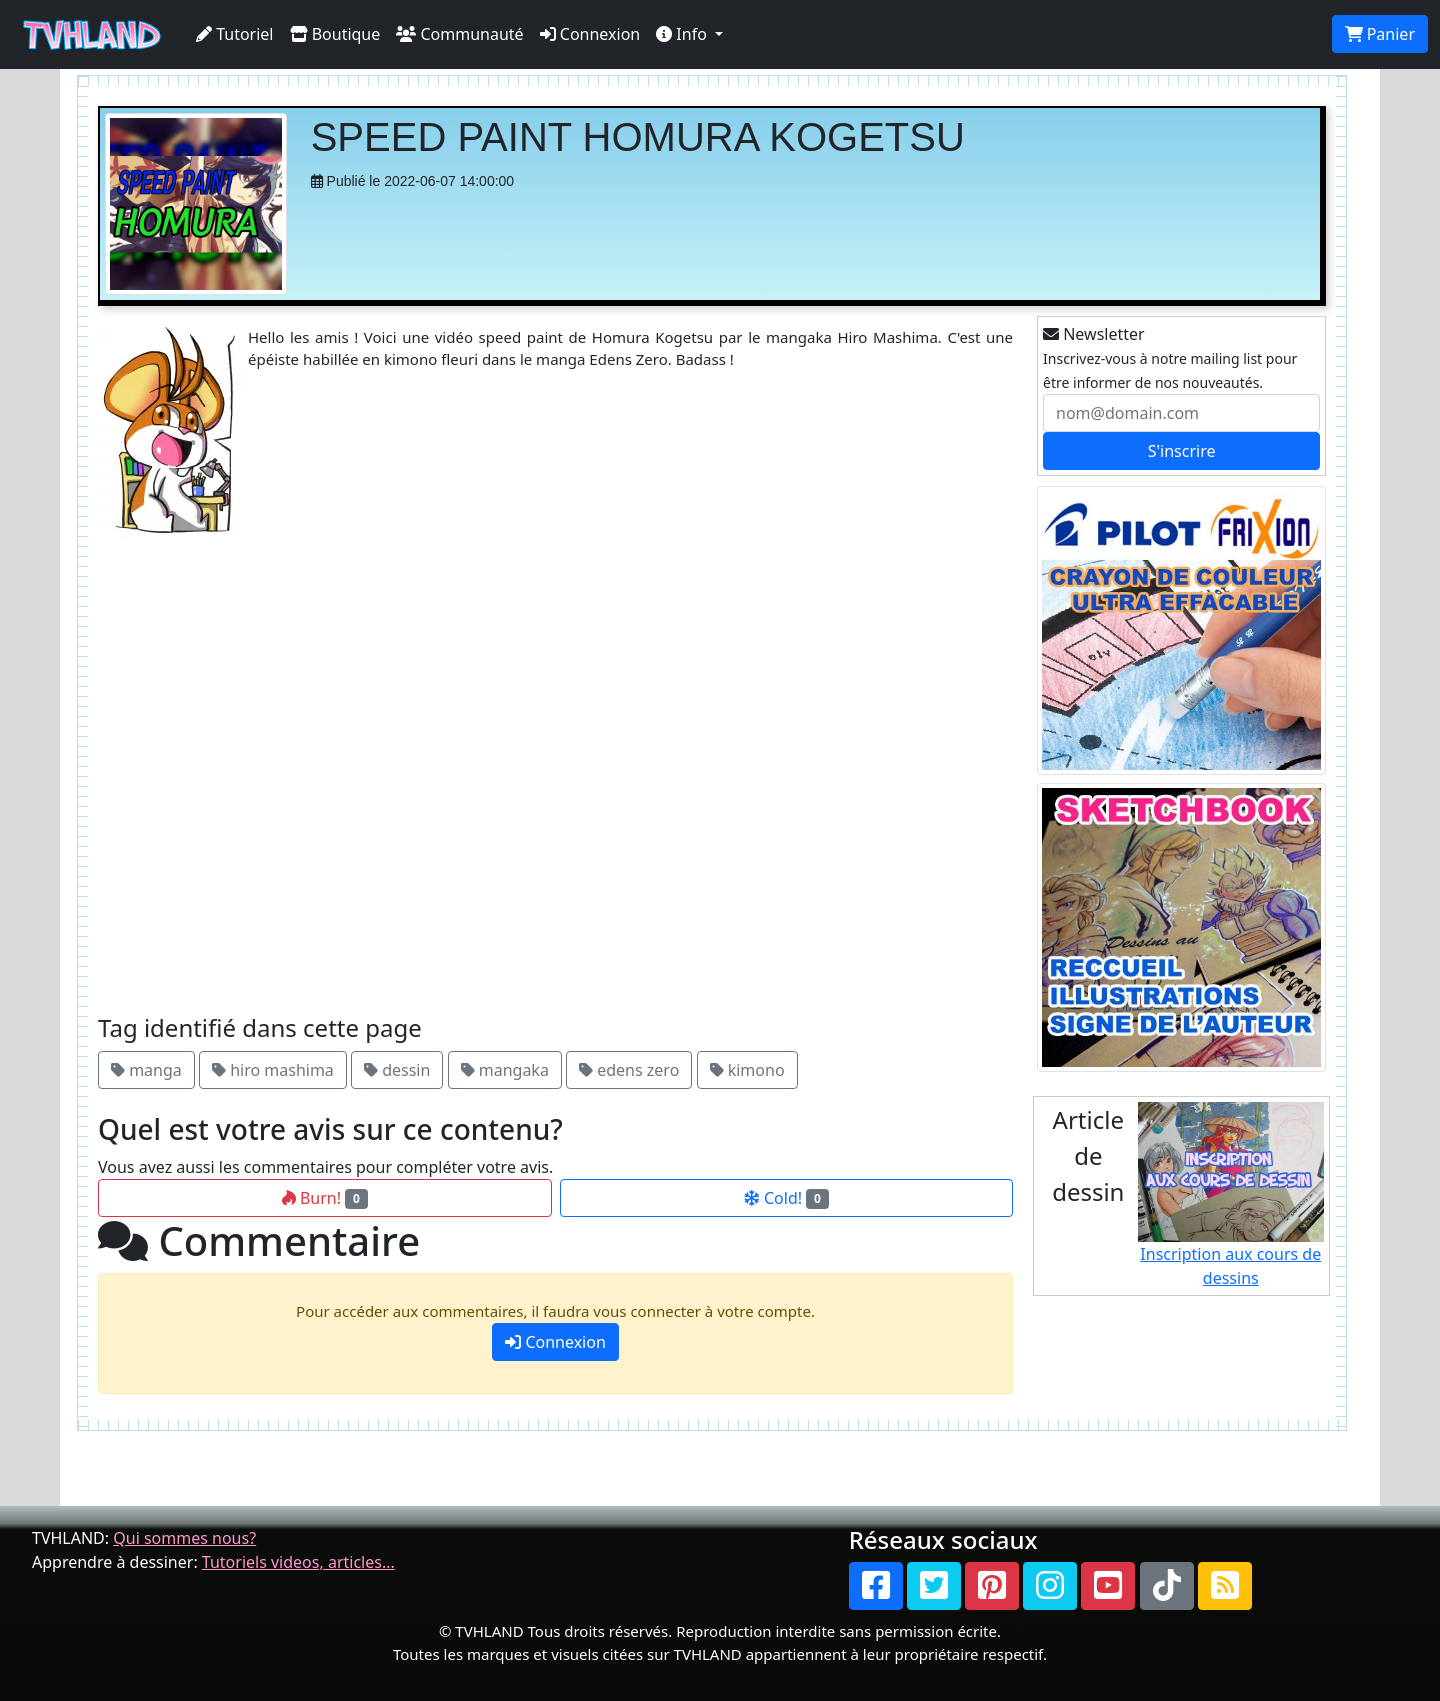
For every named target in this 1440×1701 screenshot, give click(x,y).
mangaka (505, 1070)
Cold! (786, 1198)
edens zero (629, 1070)
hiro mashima (273, 1070)
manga (146, 1070)
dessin (397, 1070)
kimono (747, 1070)
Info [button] (683, 34)
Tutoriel (235, 34)
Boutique (335, 34)
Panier (1380, 34)
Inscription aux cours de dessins (1231, 1195)
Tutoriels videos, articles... (298, 1562)
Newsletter (1094, 334)
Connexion (590, 34)
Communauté (459, 34)
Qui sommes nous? (184, 1538)
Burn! (325, 1198)
